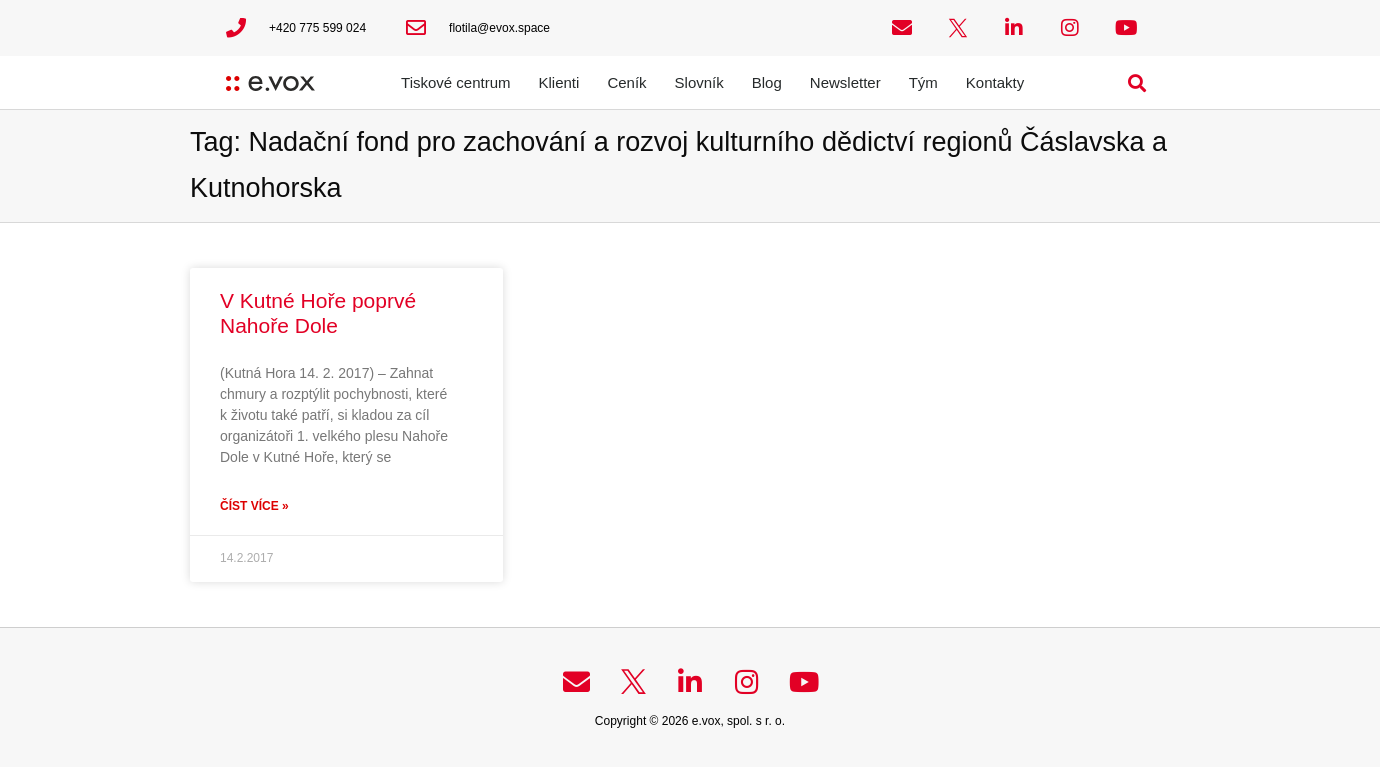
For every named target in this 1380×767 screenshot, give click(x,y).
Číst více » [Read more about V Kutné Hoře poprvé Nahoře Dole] (254, 506)
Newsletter (845, 82)
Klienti (559, 82)
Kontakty (995, 82)
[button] (1137, 82)
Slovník (699, 82)
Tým (923, 82)
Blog (767, 82)
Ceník (626, 82)
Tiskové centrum (455, 82)
